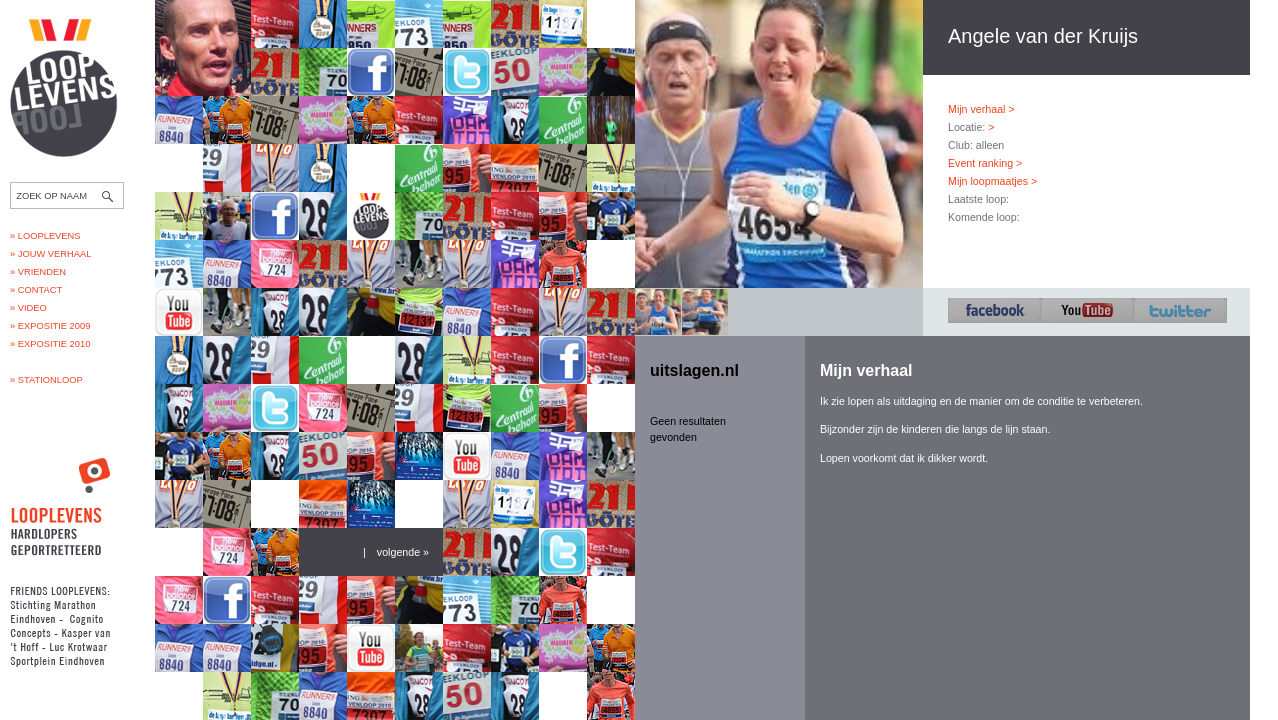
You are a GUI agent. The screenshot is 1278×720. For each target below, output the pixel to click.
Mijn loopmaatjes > (992, 181)
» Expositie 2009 (50, 326)
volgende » (403, 552)
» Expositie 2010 (50, 344)
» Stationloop (46, 380)
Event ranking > (985, 163)
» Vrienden (38, 272)
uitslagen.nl (694, 370)
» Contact (36, 290)
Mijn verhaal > (981, 109)
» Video (28, 308)
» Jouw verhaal (50, 254)
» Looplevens (45, 236)
